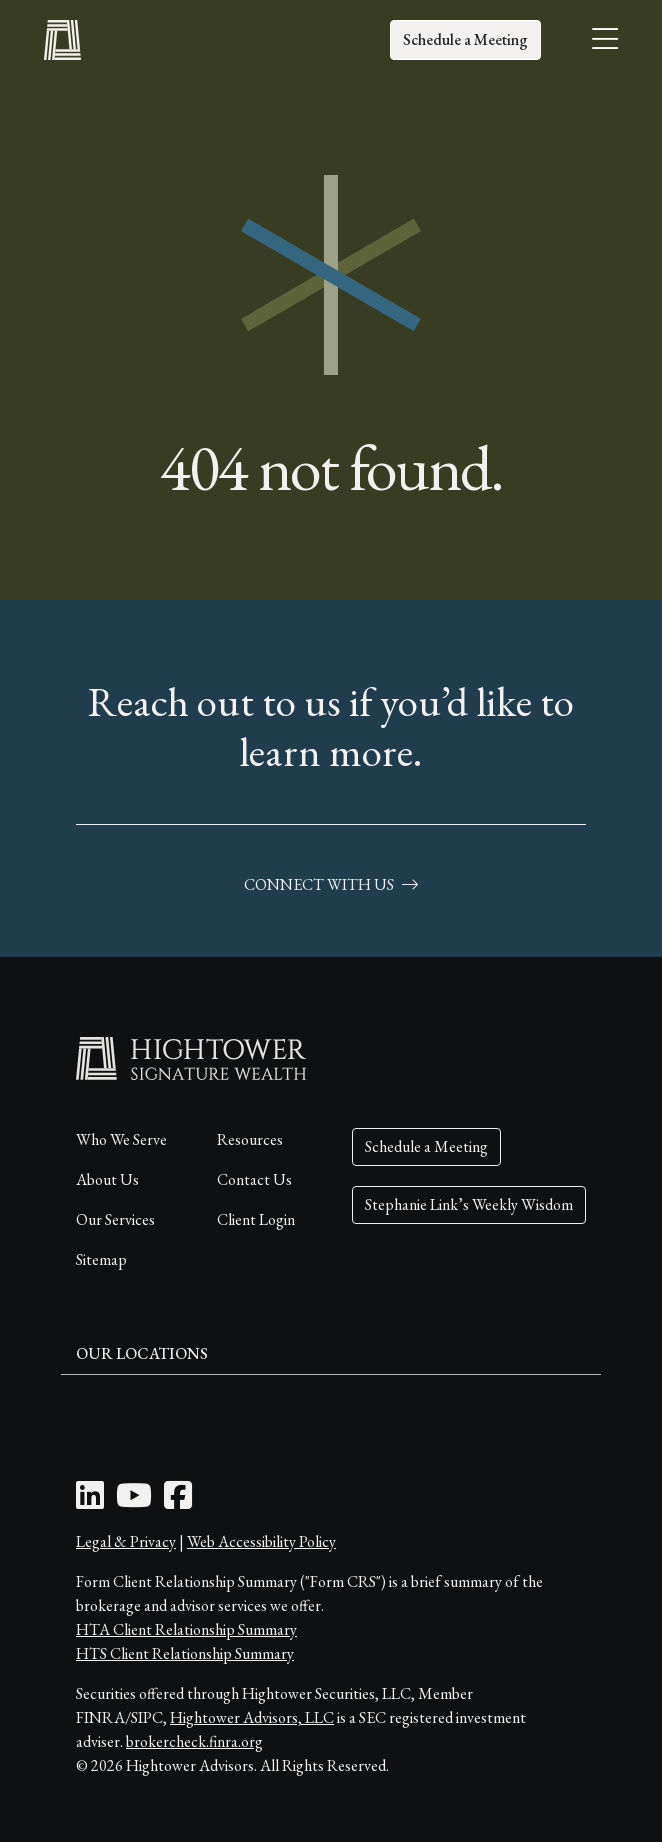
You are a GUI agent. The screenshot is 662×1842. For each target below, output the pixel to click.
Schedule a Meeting (465, 39)
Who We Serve (121, 1139)
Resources (250, 1139)
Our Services (115, 1219)
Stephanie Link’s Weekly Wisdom (469, 1204)
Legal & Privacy (126, 1541)
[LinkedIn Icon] (90, 1501)
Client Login (256, 1219)
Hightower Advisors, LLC (252, 1717)
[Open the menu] (605, 40)
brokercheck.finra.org (194, 1741)
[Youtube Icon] (134, 1501)
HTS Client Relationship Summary (185, 1653)
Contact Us (254, 1179)
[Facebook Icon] (178, 1501)
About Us (107, 1179)
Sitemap (101, 1259)
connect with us (331, 884)
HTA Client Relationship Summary (186, 1629)
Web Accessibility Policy (261, 1541)
